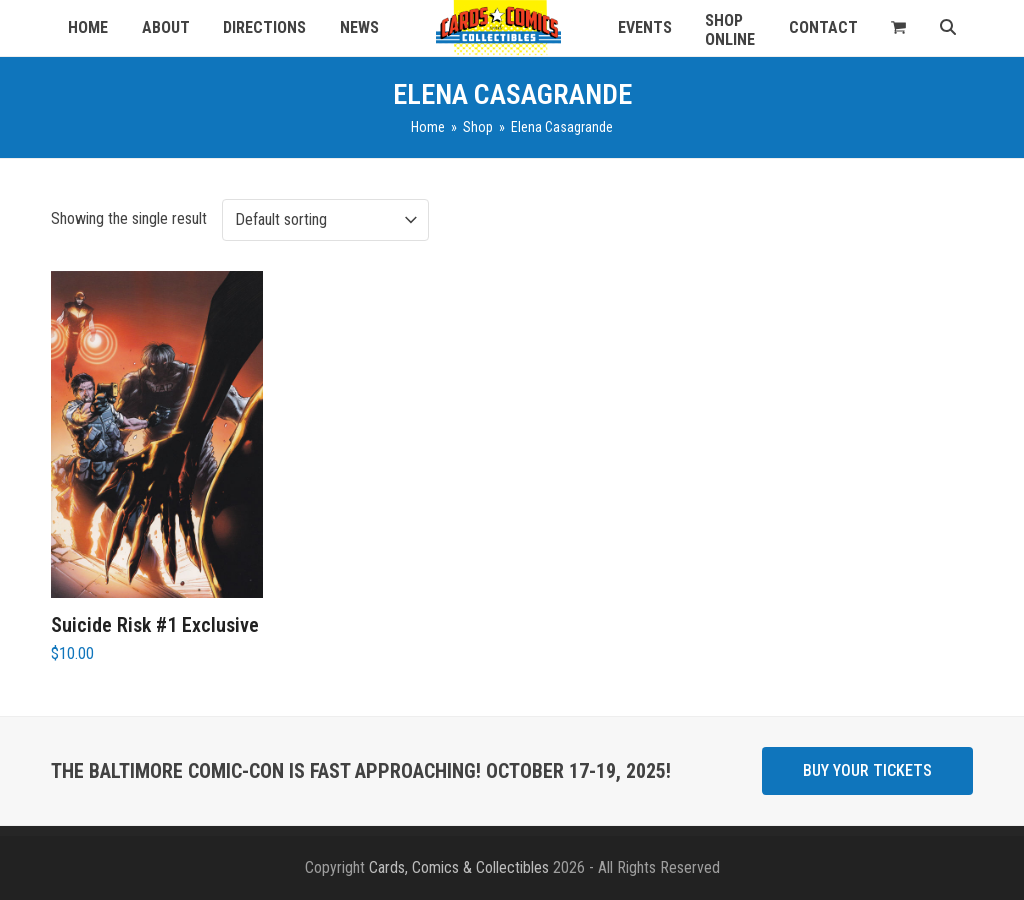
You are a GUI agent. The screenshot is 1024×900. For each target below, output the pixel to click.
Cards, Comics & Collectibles (459, 867)
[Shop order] (325, 220)
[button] (899, 28)
